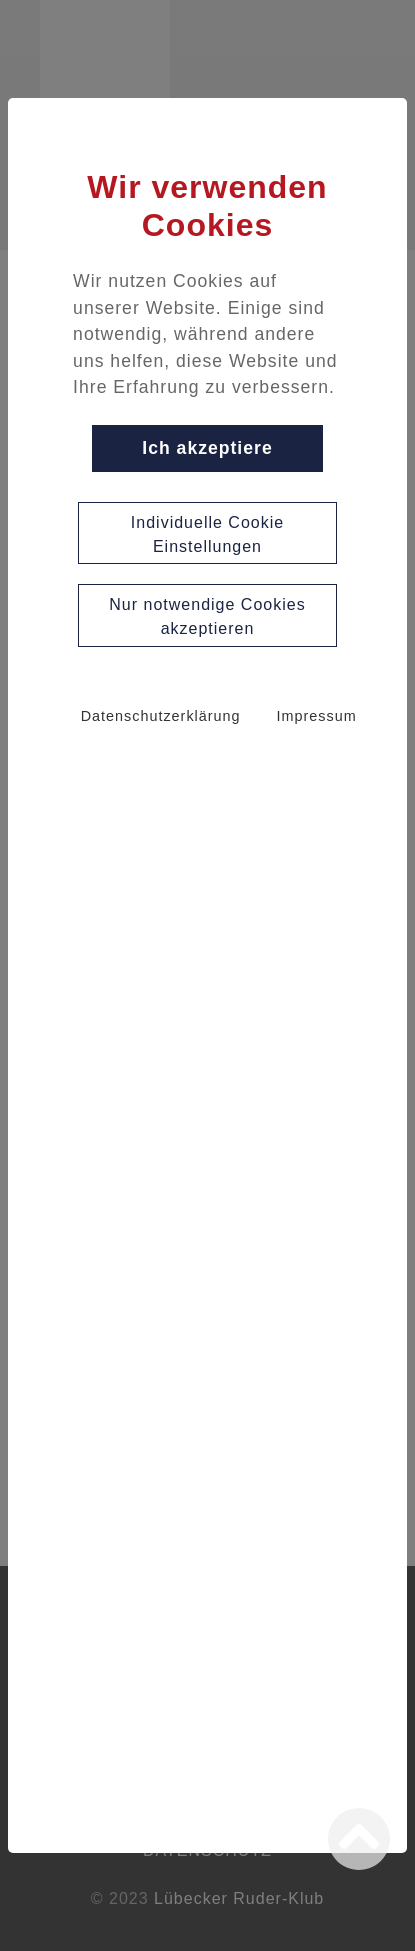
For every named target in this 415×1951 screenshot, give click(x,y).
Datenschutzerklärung (161, 716)
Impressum (317, 716)
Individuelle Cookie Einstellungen (207, 534)
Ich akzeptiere (207, 448)
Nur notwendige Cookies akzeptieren (207, 616)
